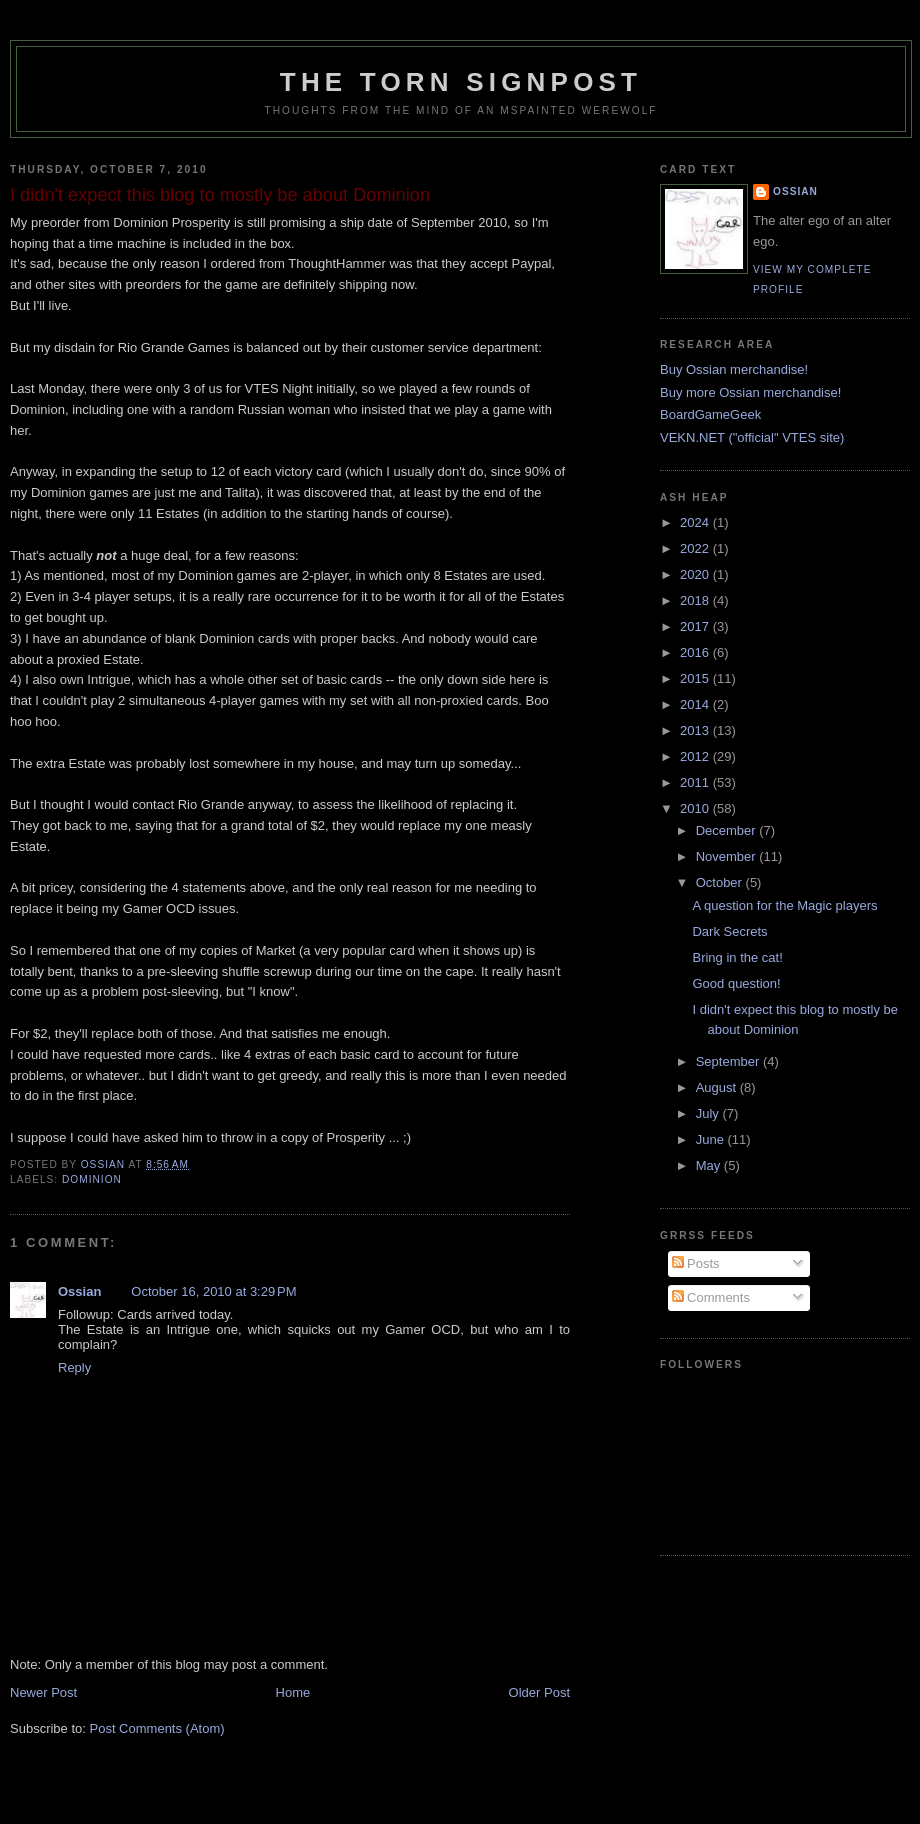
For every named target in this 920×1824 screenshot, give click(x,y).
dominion (92, 1179)
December (728, 830)
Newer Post (43, 1692)
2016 (696, 652)
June (712, 1139)
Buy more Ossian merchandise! (750, 392)
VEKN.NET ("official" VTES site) (752, 437)
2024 (696, 522)
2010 (696, 808)
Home (293, 1692)
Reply (74, 1367)
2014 (696, 704)
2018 (696, 600)
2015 (696, 678)
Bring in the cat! (737, 957)
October (721, 882)
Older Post (539, 1692)
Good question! (736, 983)
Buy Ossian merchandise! (734, 369)
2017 (696, 626)
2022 (696, 548)
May (710, 1165)
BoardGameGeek (710, 414)
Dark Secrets (729, 931)
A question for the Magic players (784, 905)
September (729, 1061)
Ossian (79, 1291)
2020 (696, 574)
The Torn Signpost (461, 82)
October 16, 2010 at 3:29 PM (213, 1291)
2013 (696, 730)
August (718, 1087)
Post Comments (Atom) (157, 1728)
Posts (696, 1263)
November (728, 856)
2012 (696, 756)
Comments (711, 1297)
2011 (696, 782)
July (709, 1113)
